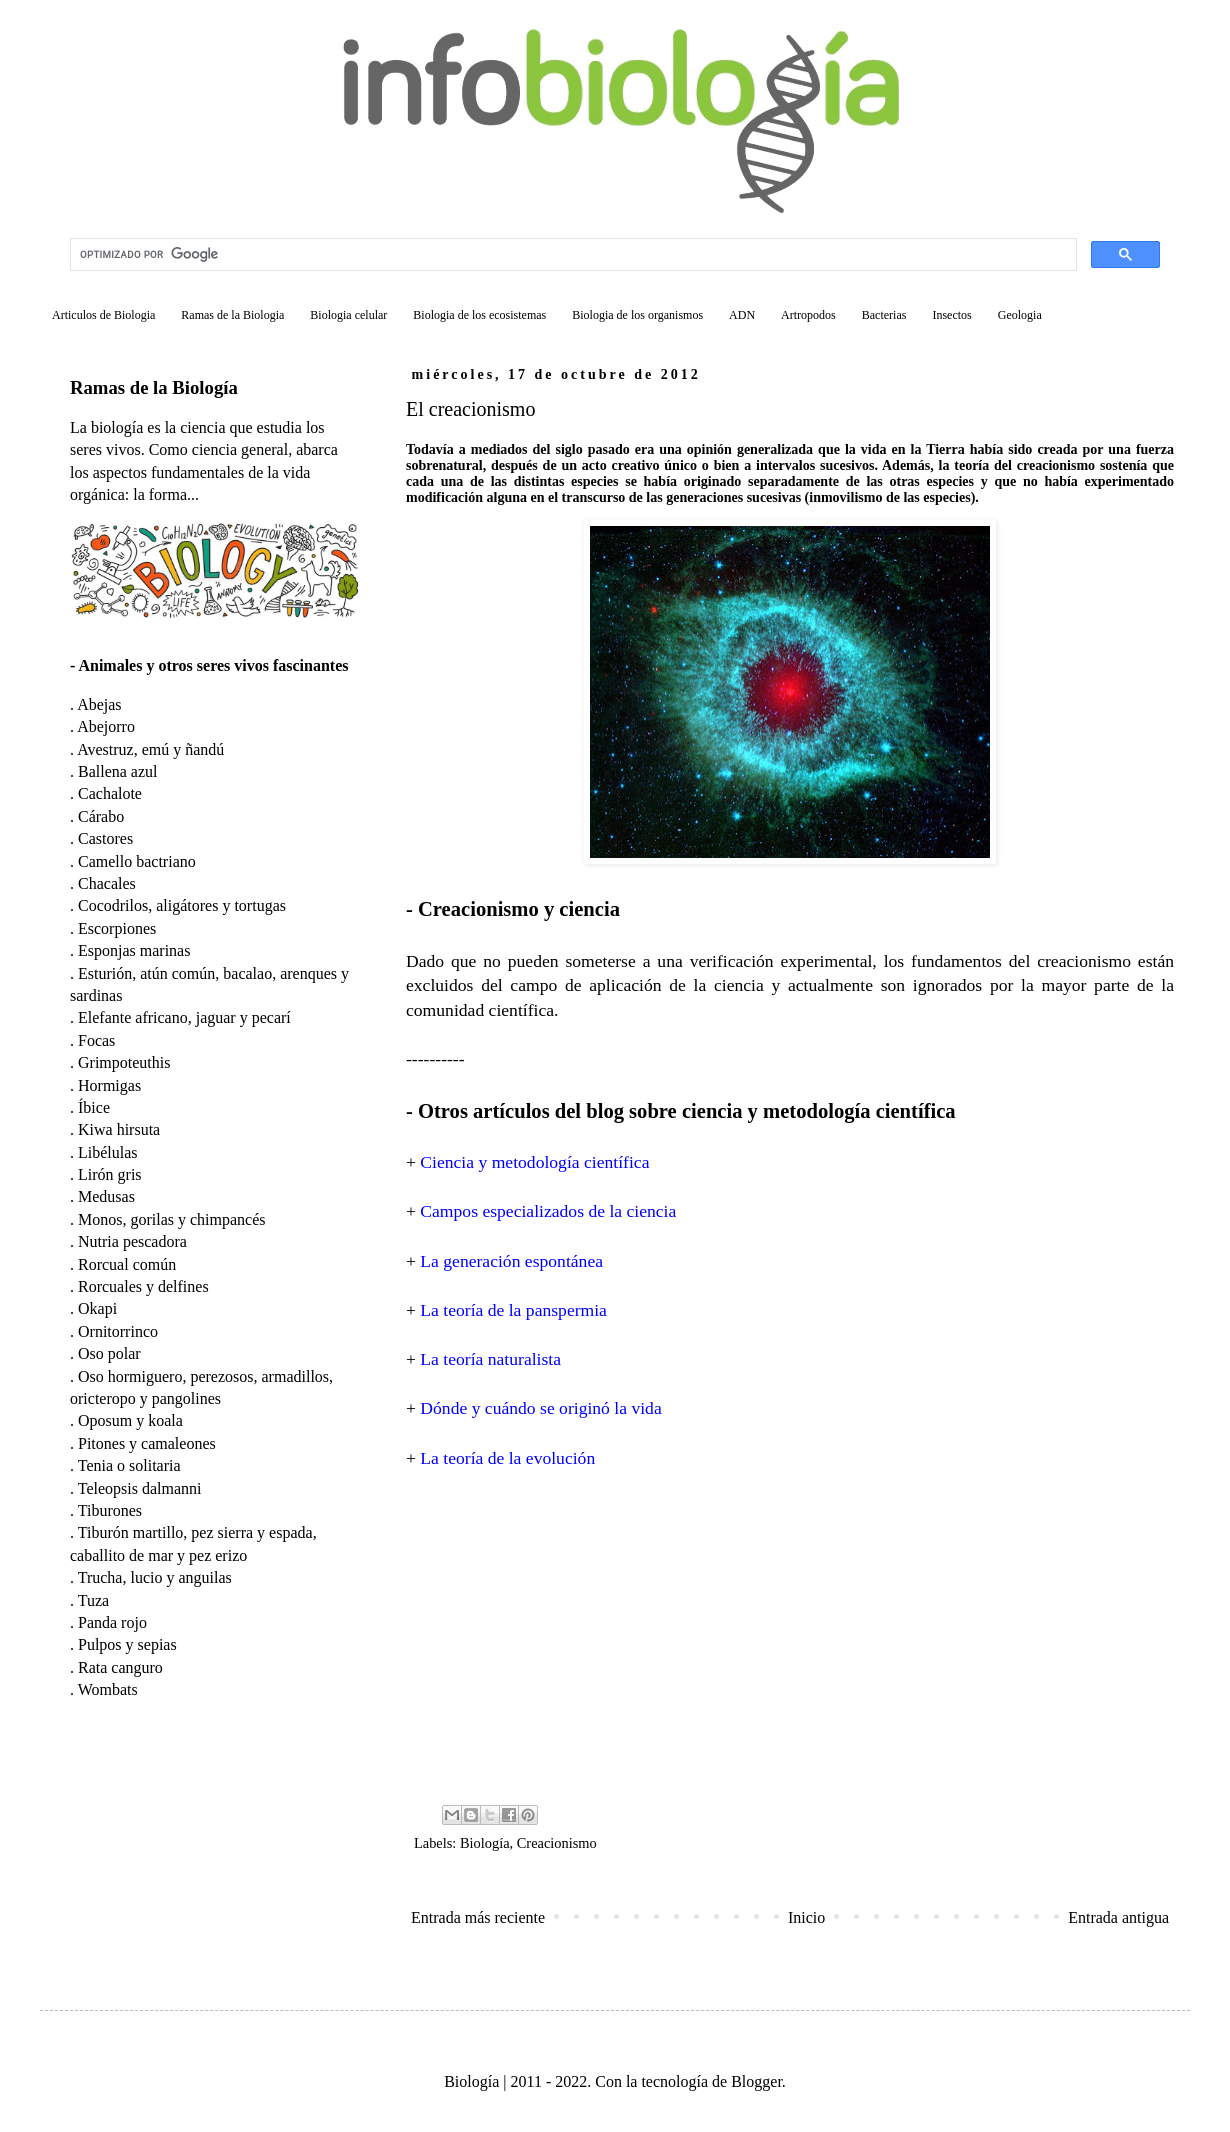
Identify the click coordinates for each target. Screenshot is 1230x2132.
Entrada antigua (1118, 1917)
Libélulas (108, 1152)
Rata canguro (120, 1667)
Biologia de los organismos (637, 315)
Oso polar (109, 1353)
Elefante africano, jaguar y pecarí (184, 1017)
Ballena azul (118, 771)
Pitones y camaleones (147, 1443)
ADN (742, 315)
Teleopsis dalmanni (140, 1488)
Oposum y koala (130, 1420)
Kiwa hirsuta (119, 1129)
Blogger (756, 2081)
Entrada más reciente (478, 1917)
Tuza (93, 1600)
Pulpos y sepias (127, 1644)
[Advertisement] (790, 1635)
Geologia (1020, 315)
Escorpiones (117, 928)
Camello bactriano (137, 861)
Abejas (99, 704)
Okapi (97, 1308)
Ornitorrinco (118, 1331)
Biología (485, 1843)
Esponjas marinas (134, 950)
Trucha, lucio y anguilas (155, 1577)
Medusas (106, 1196)
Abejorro (106, 726)
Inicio (806, 1917)
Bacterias (884, 315)
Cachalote (110, 793)
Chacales (107, 883)
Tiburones (110, 1510)
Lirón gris (110, 1174)
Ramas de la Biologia (232, 315)
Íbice (94, 1107)
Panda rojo (112, 1622)
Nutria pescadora (132, 1241)
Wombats (108, 1689)
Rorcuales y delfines (143, 1286)
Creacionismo (557, 1843)
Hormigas (109, 1085)
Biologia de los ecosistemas (479, 315)
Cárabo (101, 816)
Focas (96, 1040)
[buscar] (571, 255)
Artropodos (808, 315)
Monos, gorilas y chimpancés (172, 1219)
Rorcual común (127, 1264)
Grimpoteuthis (124, 1062)
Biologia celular (348, 315)
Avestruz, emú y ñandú (150, 749)
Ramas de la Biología (154, 387)
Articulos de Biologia (103, 315)
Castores (105, 838)
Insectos (951, 315)
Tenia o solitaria (129, 1465)
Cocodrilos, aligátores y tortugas (182, 905)
